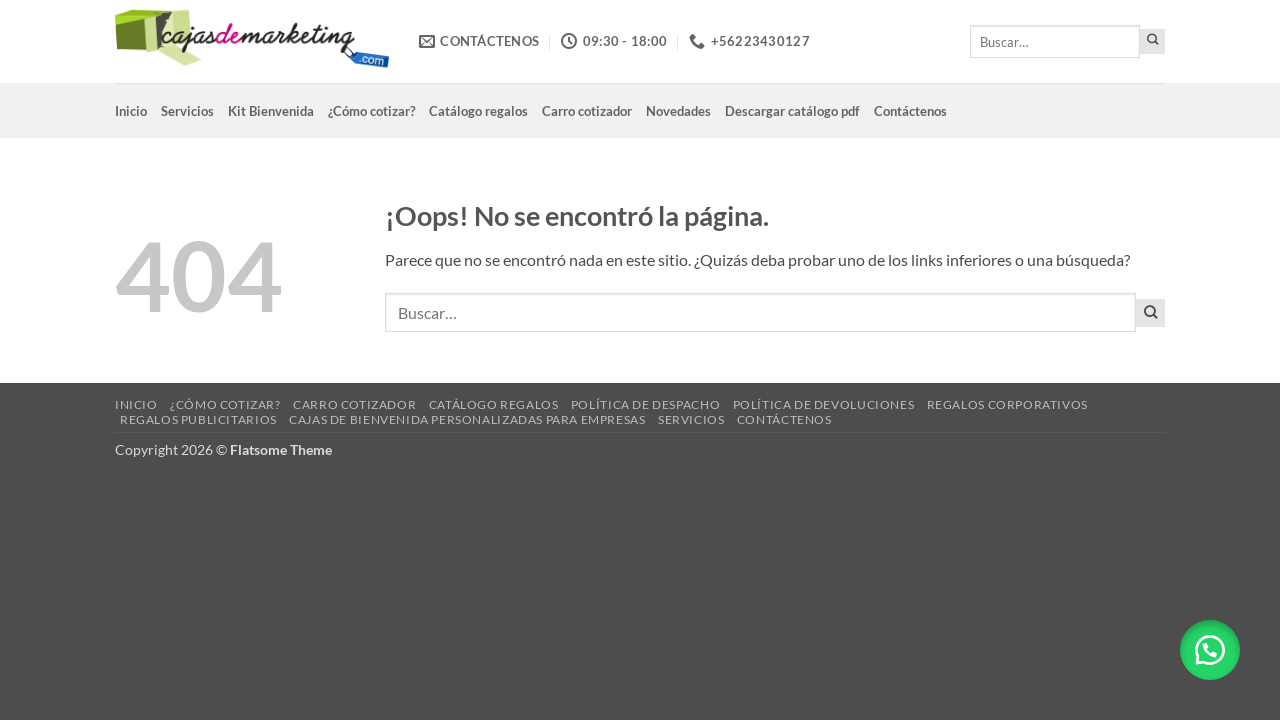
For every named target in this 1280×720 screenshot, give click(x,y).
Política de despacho (645, 404)
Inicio (131, 111)
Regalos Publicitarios (198, 419)
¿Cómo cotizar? (371, 111)
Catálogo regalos (478, 111)
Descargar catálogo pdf (792, 111)
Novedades (678, 111)
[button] (1210, 650)
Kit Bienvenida (271, 111)
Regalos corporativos (1007, 404)
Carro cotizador (587, 111)
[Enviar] (1152, 41)
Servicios (187, 111)
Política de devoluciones (824, 404)
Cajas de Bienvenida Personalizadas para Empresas (467, 419)
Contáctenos (910, 111)
